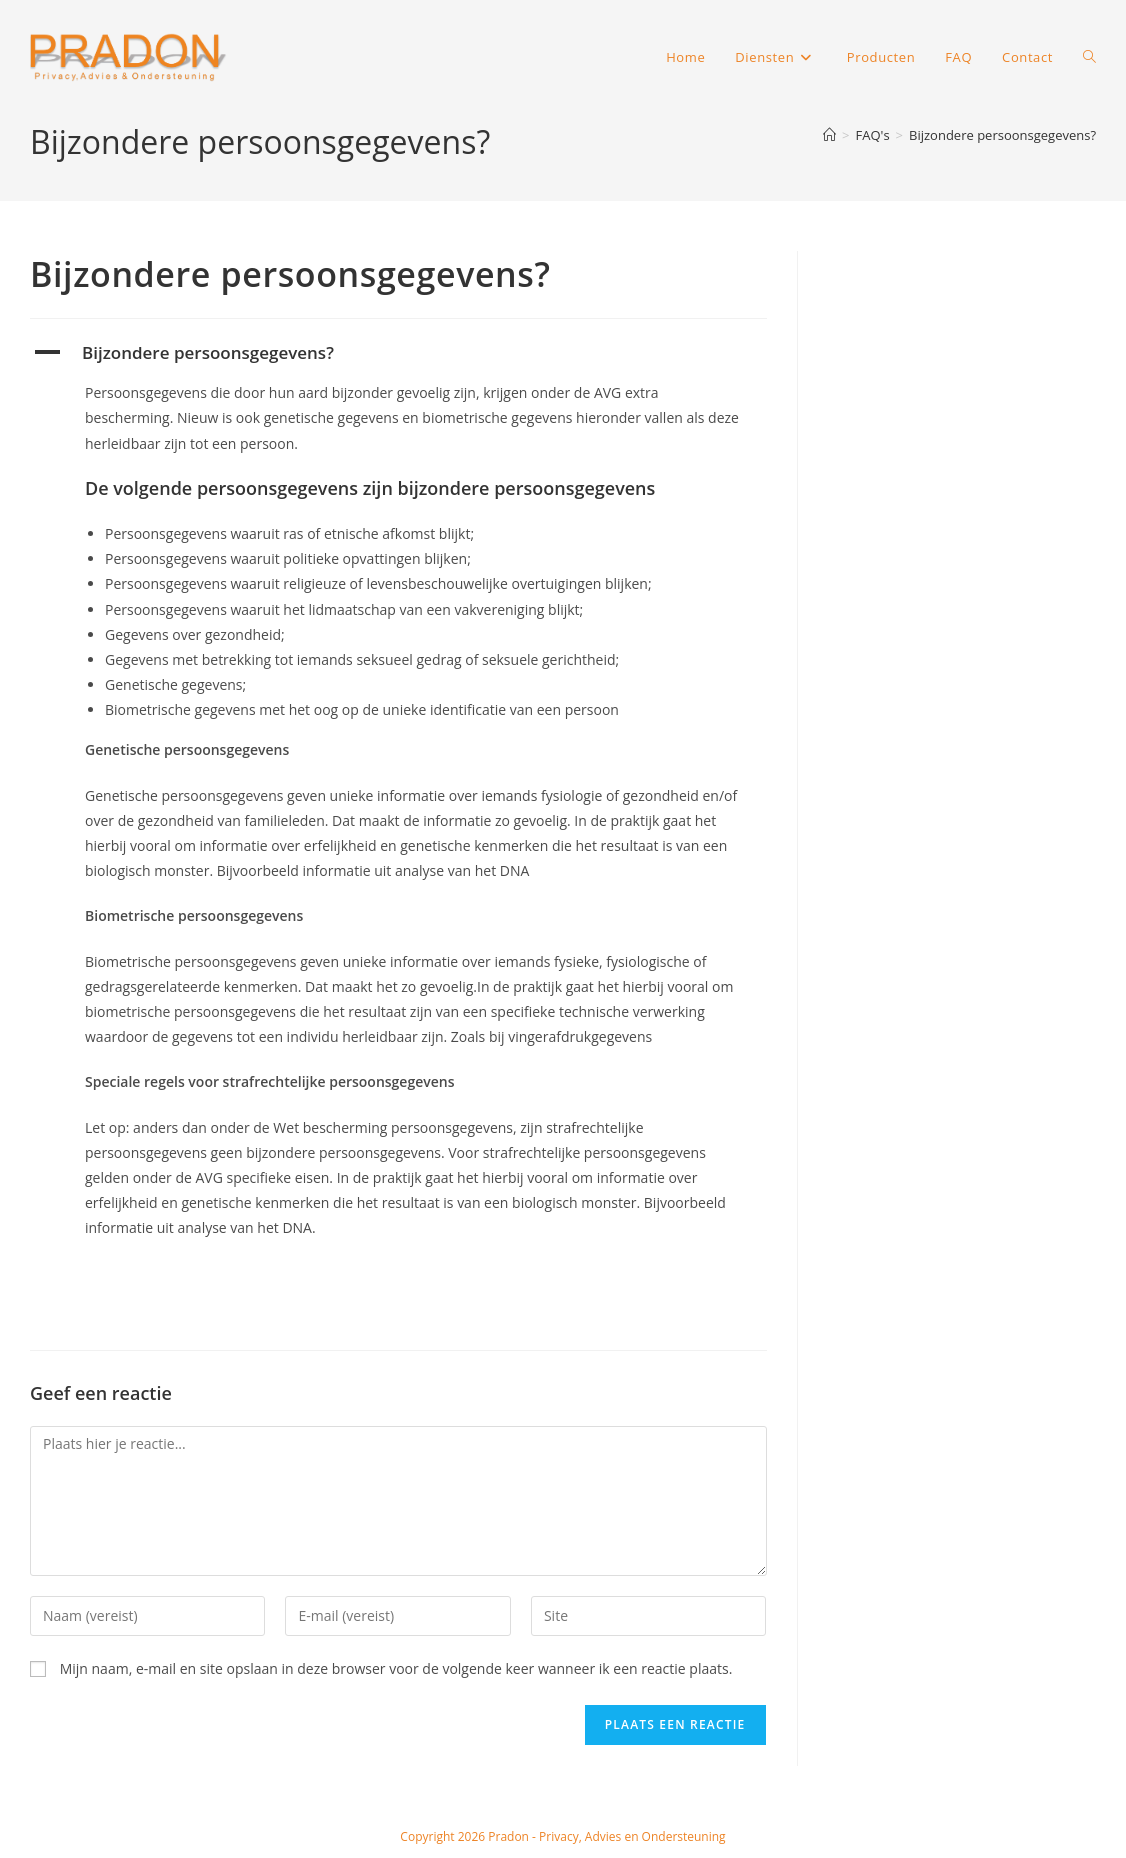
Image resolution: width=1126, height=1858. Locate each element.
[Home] (829, 135)
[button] (398, 353)
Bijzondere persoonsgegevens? (1002, 135)
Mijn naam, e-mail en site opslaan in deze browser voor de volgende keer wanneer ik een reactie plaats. (396, 1668)
